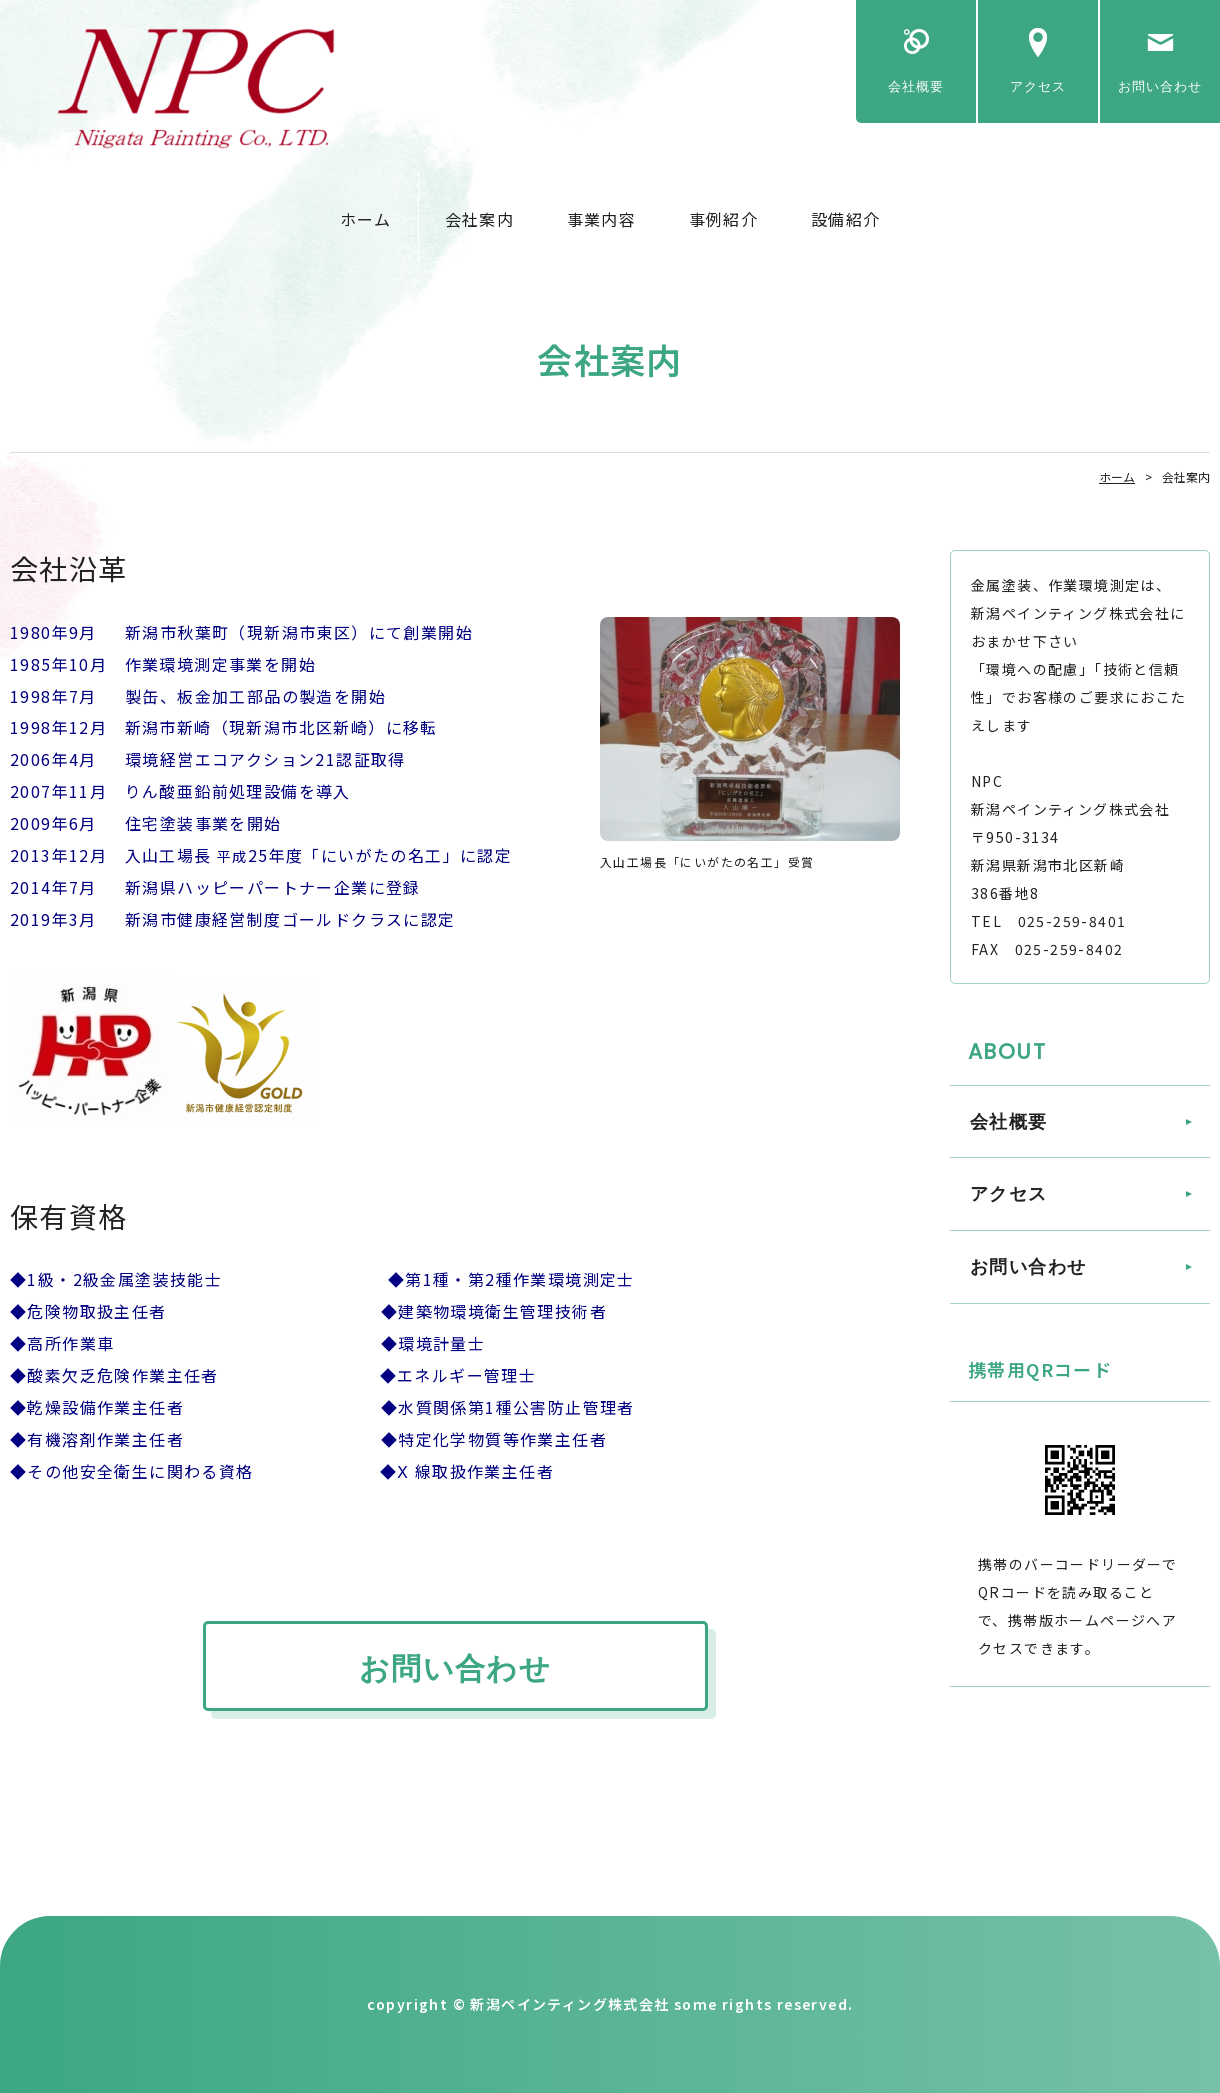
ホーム (366, 219)
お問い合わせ (1160, 86)
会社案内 (479, 219)
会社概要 (916, 86)
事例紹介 (723, 219)
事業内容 (601, 219)
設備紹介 (845, 219)
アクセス (1038, 86)
